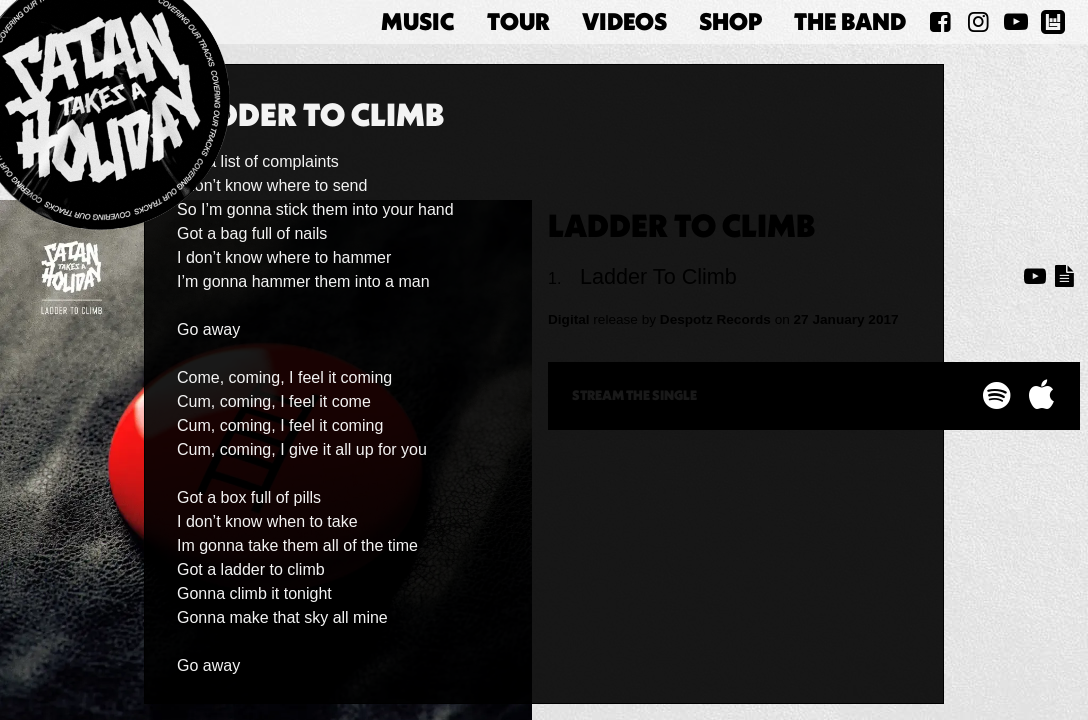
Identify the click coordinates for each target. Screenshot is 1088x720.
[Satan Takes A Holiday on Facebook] (941, 22)
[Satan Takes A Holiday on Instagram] (978, 22)
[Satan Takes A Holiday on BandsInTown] (1053, 22)
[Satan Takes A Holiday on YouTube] (1016, 22)
